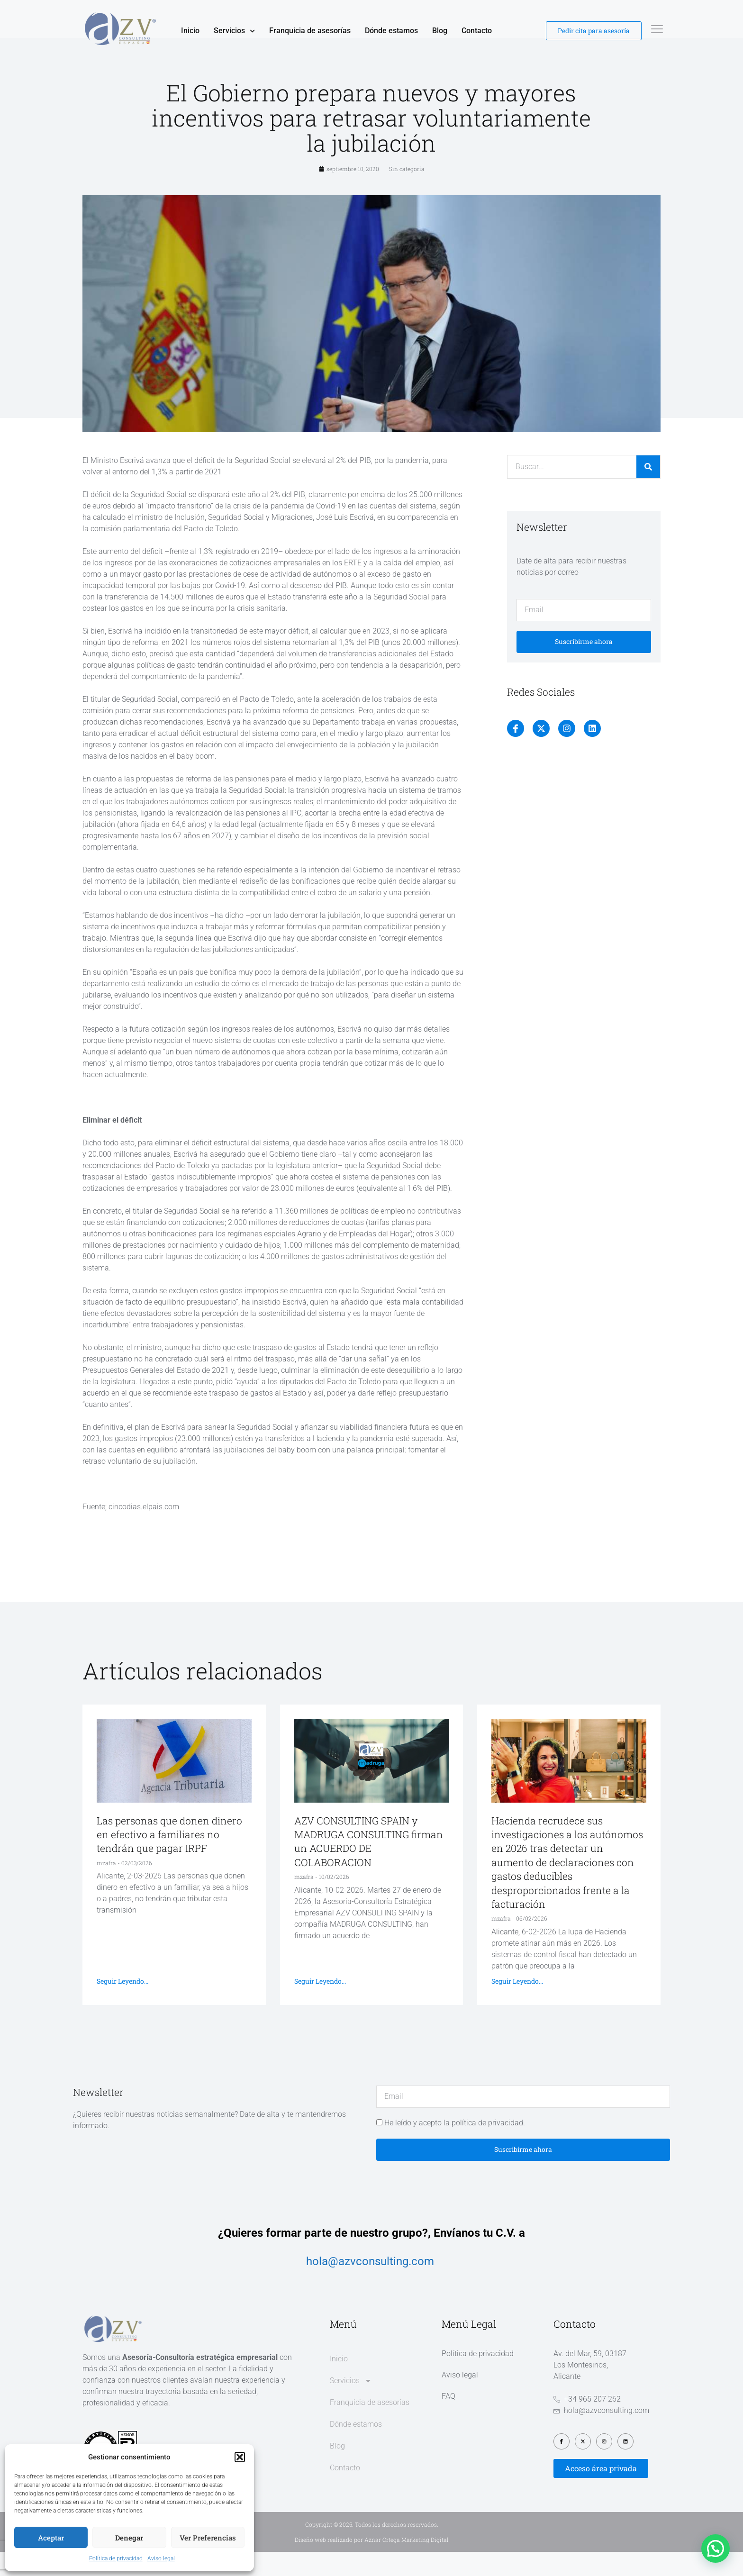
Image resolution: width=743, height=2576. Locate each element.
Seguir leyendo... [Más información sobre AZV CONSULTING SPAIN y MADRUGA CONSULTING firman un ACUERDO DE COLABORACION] (320, 2005)
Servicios (234, 31)
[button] (240, 2457)
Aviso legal (161, 2558)
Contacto (477, 30)
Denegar (129, 2537)
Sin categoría (407, 193)
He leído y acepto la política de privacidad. (454, 2146)
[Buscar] (648, 491)
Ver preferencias (208, 2537)
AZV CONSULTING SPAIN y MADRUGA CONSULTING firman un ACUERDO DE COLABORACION (368, 1865)
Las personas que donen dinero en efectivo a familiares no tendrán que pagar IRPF (169, 1858)
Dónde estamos (391, 30)
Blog (439, 30)
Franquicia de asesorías (310, 30)
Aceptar (51, 2537)
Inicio (190, 30)
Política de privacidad (116, 2558)
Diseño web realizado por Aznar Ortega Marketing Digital (372, 2563)
